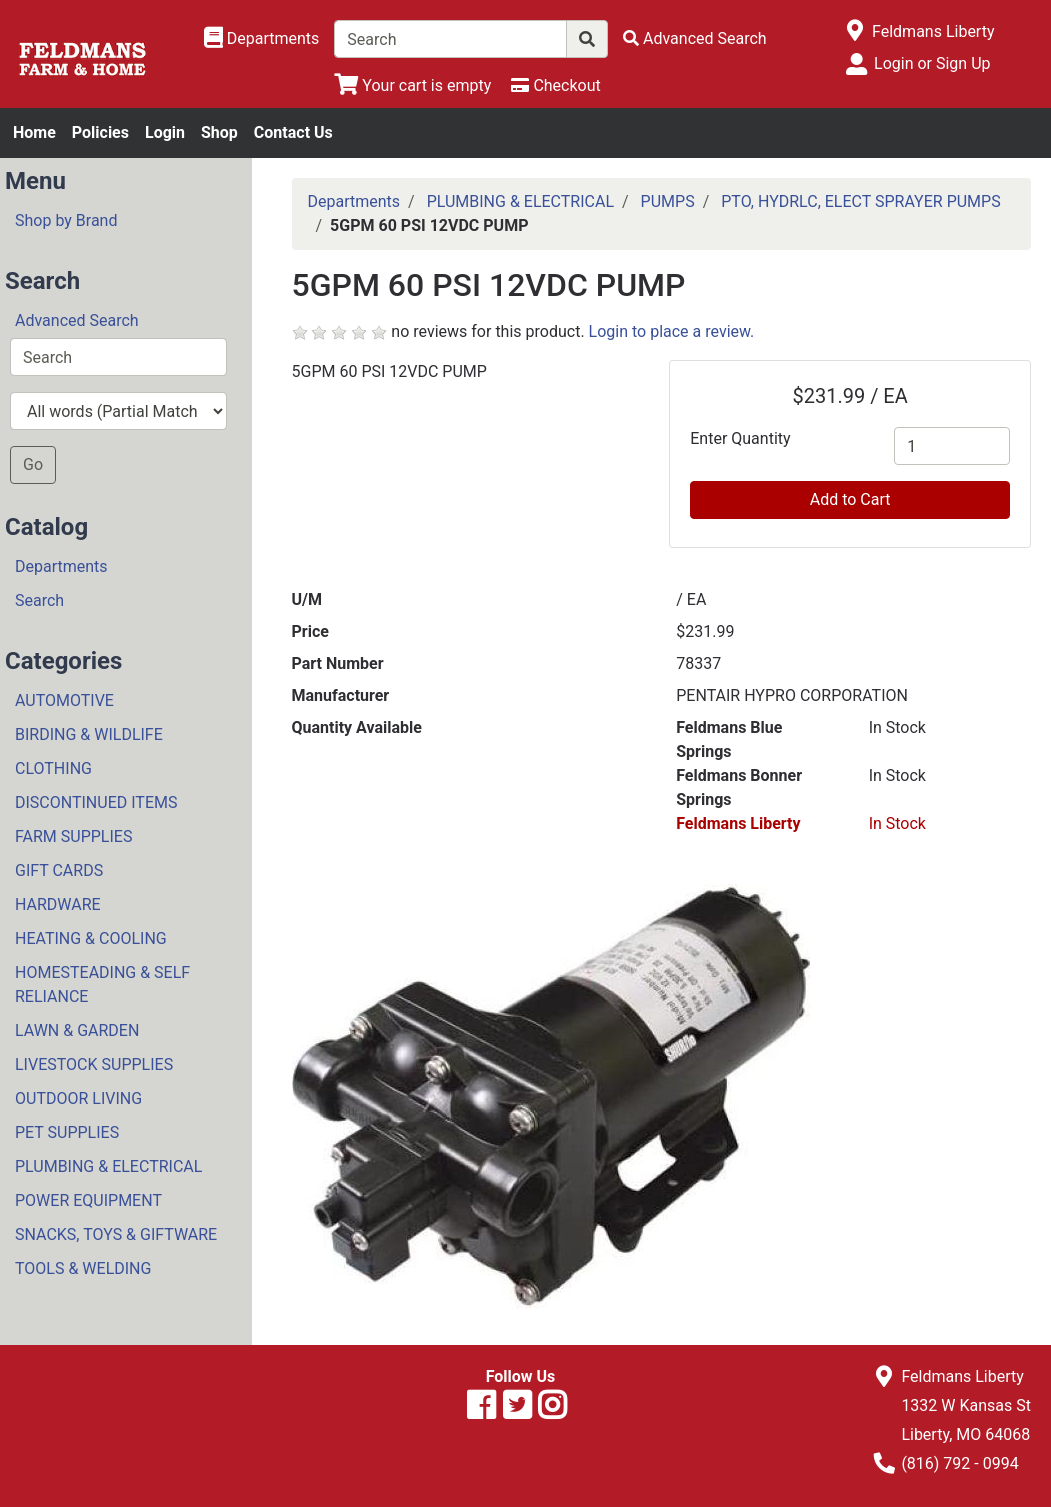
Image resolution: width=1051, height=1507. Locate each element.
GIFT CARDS (59, 870)
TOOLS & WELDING (83, 1268)
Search (39, 600)
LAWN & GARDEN (77, 1030)
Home (34, 132)
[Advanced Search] (695, 38)
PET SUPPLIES (67, 1132)
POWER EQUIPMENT (88, 1200)
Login (165, 132)
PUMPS (668, 201)
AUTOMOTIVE (64, 700)
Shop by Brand (66, 220)
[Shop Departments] (262, 39)
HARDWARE (58, 904)
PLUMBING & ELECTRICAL (108, 1166)
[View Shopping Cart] (412, 85)
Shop (219, 132)
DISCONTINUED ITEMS (96, 802)
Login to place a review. (672, 331)
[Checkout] (555, 85)
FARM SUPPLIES (73, 836)
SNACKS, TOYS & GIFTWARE (116, 1234)
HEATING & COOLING (91, 938)
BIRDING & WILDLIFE (89, 734)
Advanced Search (77, 320)
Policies (100, 132)
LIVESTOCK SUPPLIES (94, 1064)
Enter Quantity (740, 438)
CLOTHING (53, 768)
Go (33, 464)
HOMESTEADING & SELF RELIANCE (102, 984)
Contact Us (293, 132)
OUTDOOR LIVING (78, 1098)
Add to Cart (850, 499)
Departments (61, 566)
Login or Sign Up (932, 63)
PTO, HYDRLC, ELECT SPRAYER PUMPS (860, 201)
